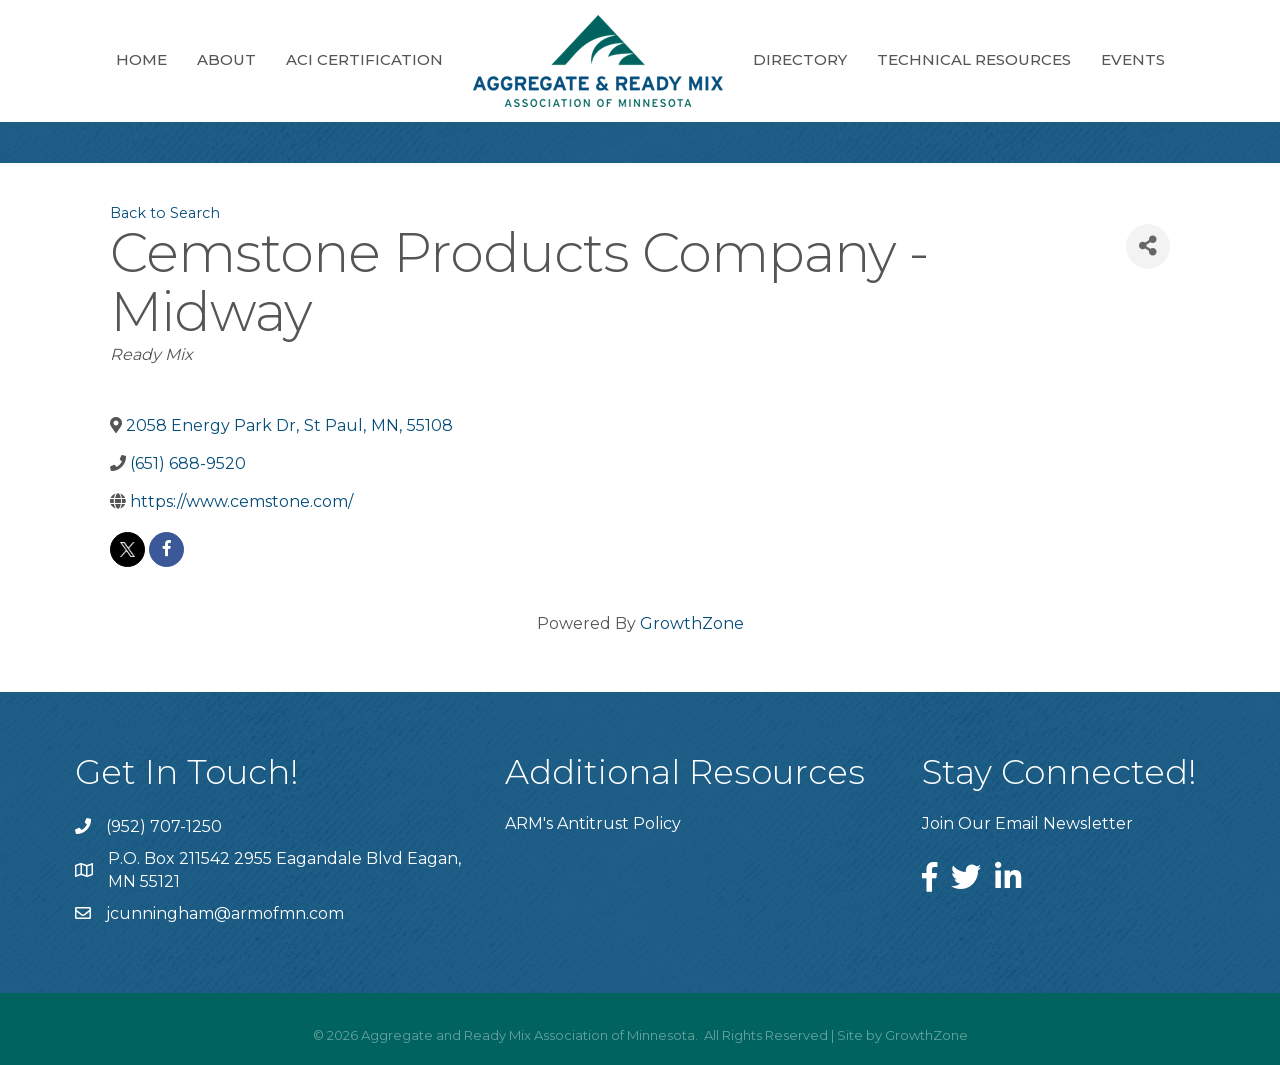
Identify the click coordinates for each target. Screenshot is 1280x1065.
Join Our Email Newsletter (1027, 823)
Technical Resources (974, 59)
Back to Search (165, 213)
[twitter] (127, 549)
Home (141, 59)
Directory (800, 59)
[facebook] (166, 549)
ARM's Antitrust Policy (593, 823)
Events (1133, 59)
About (226, 59)
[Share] (1148, 246)
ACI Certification (364, 59)
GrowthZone (692, 623)
